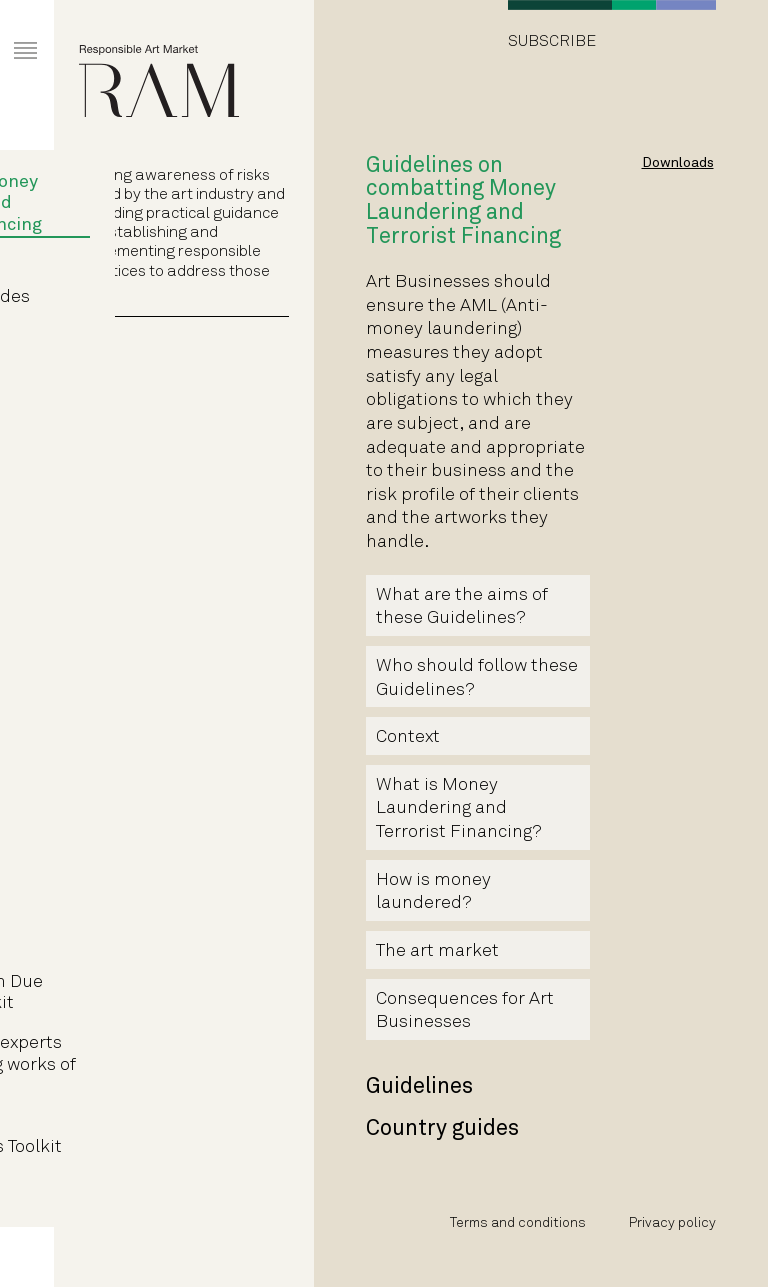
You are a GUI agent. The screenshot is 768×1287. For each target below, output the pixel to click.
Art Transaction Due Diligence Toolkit (160, 993)
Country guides (166, 297)
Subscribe (552, 41)
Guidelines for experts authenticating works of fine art (177, 1065)
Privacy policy (672, 1223)
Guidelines (148, 266)
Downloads (678, 163)
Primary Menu (10, 31)
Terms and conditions (518, 1223)
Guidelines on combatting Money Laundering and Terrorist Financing (160, 193)
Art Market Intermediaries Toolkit (170, 1137)
